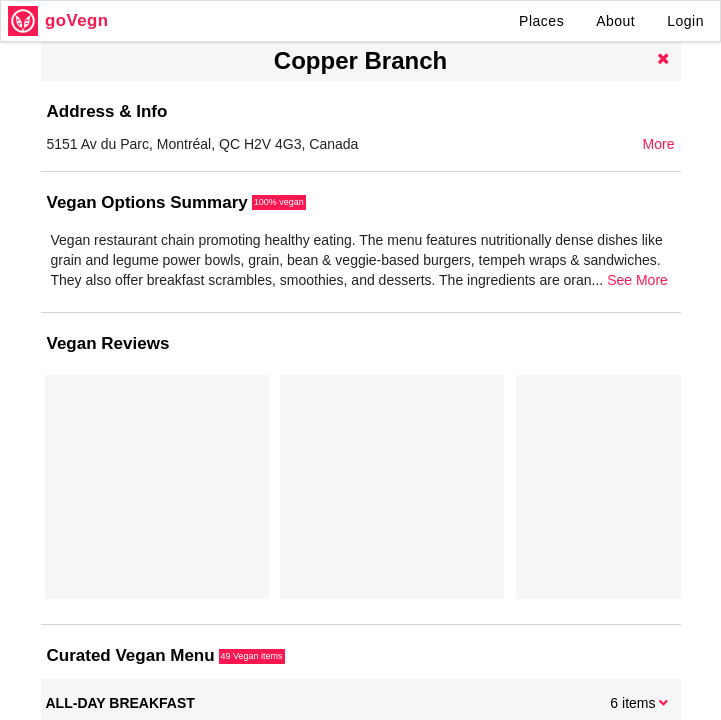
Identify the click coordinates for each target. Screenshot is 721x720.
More (659, 144)
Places (541, 21)
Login (685, 21)
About (615, 21)
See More (637, 280)
